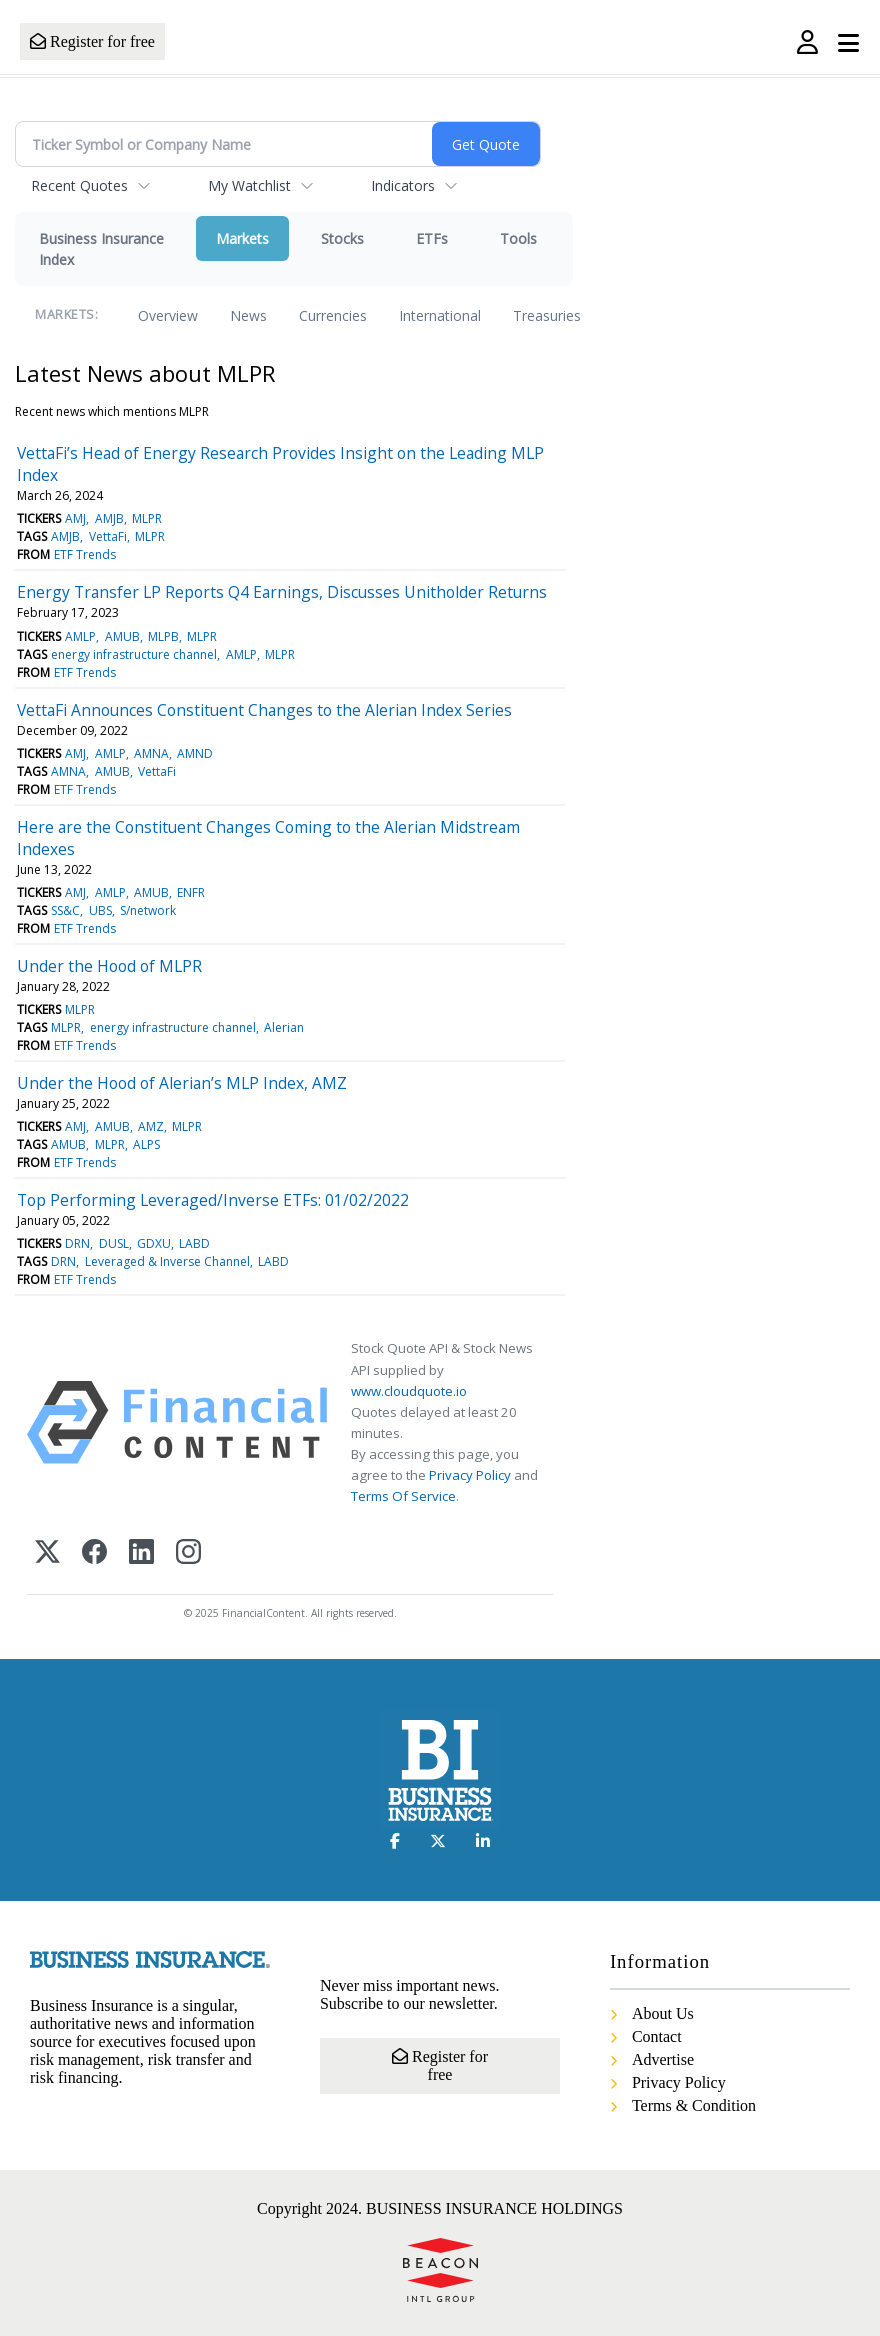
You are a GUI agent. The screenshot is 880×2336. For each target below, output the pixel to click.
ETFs (432, 238)
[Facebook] (94, 1553)
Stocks (342, 238)
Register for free (92, 41)
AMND (195, 753)
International (440, 315)
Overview (168, 315)
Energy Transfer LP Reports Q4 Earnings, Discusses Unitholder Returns (282, 592)
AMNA (151, 753)
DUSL (114, 1243)
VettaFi (108, 536)
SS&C (65, 910)
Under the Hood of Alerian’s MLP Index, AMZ (182, 1083)
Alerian (284, 1027)
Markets (242, 238)
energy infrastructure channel (134, 654)
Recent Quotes (79, 185)
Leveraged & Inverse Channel (167, 1261)
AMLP (80, 636)
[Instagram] (188, 1553)
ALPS (146, 1144)
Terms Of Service (403, 1496)
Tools (518, 238)
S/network (148, 910)
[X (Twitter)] (47, 1553)
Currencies (333, 315)
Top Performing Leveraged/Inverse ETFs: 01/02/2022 (213, 1200)
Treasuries (547, 315)
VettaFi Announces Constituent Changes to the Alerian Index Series (264, 710)
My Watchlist (249, 185)
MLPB (163, 636)
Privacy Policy (470, 1475)
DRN (77, 1243)
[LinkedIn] (141, 1553)
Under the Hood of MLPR (109, 966)
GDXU (154, 1243)
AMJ (75, 518)
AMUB (122, 636)
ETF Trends (85, 554)
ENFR (191, 892)
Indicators (403, 185)
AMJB (109, 518)
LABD (194, 1243)
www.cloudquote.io (409, 1391)
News (248, 315)
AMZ (151, 1126)
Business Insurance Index (101, 249)
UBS (100, 910)
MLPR (147, 518)
